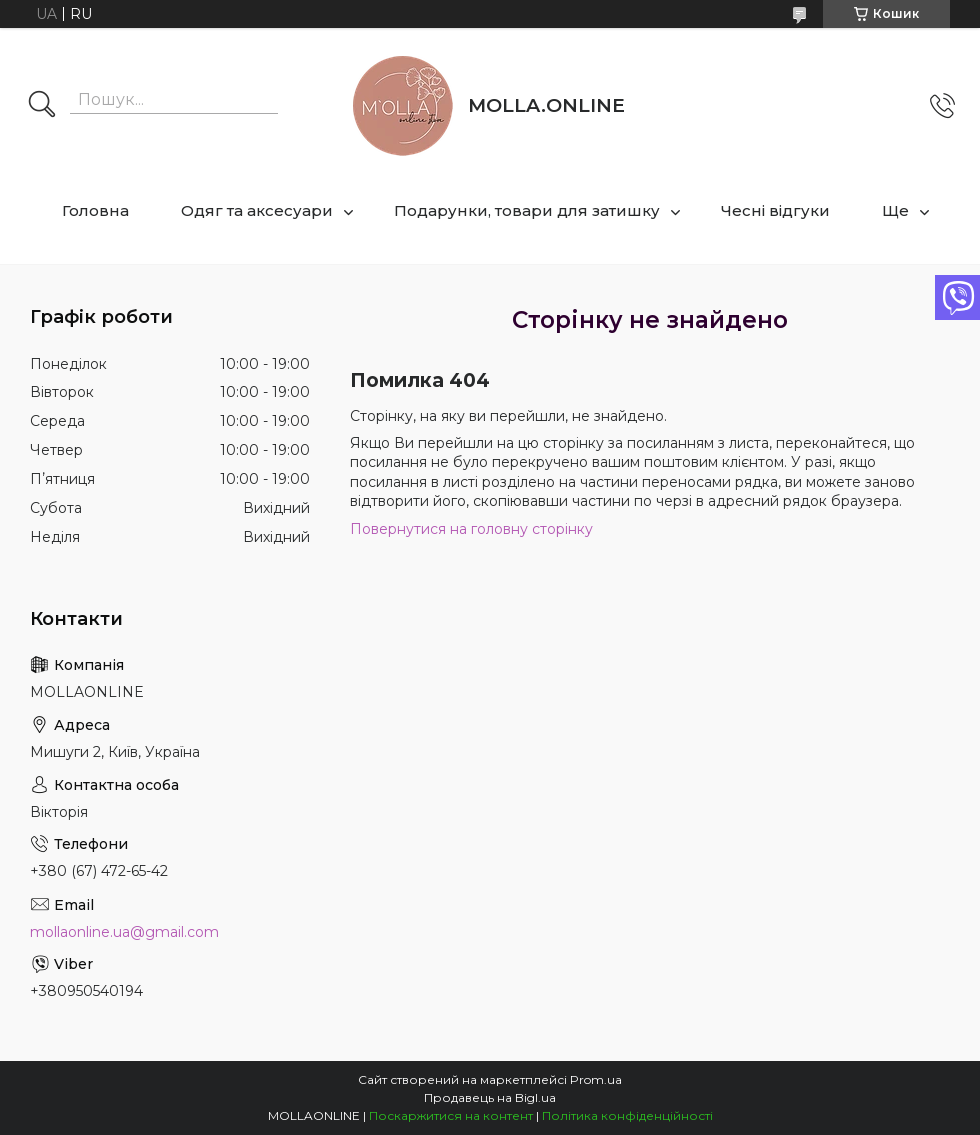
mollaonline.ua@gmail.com (124, 932)
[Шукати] (42, 106)
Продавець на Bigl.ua (490, 1097)
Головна (95, 210)
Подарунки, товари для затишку (527, 210)
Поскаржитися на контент (451, 1115)
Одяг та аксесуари (257, 210)
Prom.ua (596, 1079)
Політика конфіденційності (627, 1115)
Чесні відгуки (775, 210)
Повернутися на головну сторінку (471, 529)
